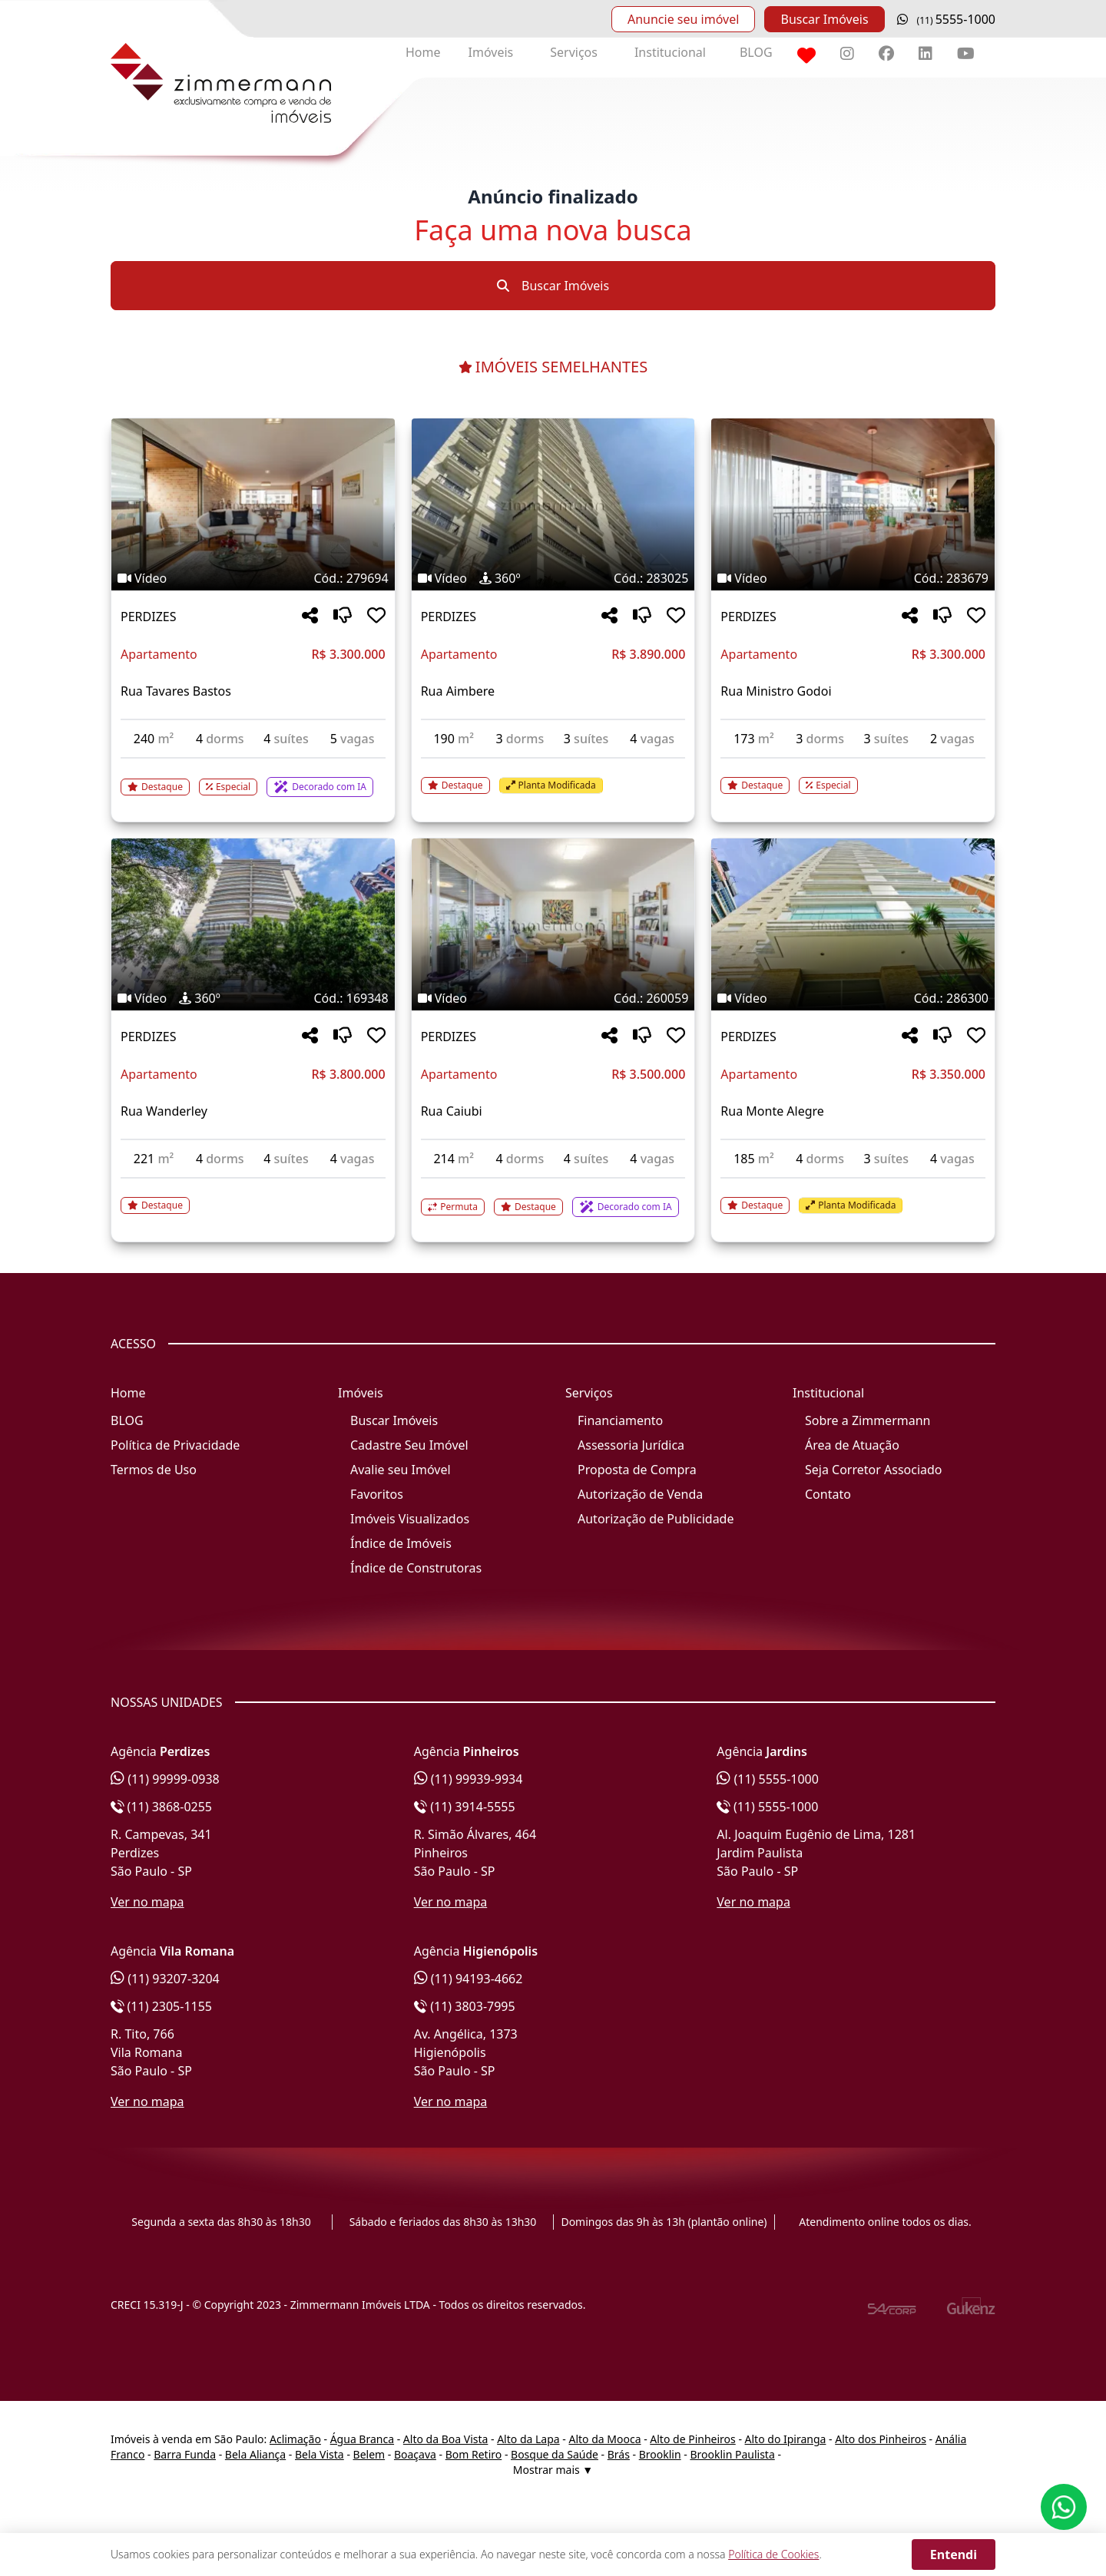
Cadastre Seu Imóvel (409, 1445)
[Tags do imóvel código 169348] (253, 998)
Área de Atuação (852, 1445)
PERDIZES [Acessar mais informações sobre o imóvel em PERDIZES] (148, 616)
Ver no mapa (147, 1901)
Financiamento (620, 1420)
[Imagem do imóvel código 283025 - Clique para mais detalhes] (553, 504)
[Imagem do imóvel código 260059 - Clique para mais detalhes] (553, 924)
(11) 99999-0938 (165, 1779)
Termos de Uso (154, 1469)
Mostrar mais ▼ (553, 2469)
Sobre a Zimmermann (867, 1420)
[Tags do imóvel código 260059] (553, 998)
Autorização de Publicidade (655, 1518)
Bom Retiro (473, 2454)
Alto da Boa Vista (445, 2439)
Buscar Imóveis (824, 19)
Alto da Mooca (604, 2439)
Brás (619, 2454)
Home (423, 52)
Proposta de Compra (637, 1469)
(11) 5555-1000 (768, 1779)
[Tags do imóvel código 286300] (853, 998)
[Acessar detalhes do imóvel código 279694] (253, 778)
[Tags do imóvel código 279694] (253, 578)
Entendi (953, 2554)
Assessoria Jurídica (631, 1445)
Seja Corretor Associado (873, 1469)
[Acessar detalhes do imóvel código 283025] (553, 776)
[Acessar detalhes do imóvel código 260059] (553, 1198)
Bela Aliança (255, 2454)
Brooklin (660, 2454)
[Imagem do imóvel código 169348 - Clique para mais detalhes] (253, 924)
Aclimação (295, 2439)
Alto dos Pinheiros (880, 2439)
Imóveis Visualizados (409, 1518)
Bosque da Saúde (554, 2454)
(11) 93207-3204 (165, 1978)
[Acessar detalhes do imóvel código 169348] (253, 1196)
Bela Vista (319, 2454)
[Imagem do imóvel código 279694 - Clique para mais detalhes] (253, 504)
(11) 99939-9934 (468, 1779)
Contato (828, 1494)
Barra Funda (185, 2454)
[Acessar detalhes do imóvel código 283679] (852, 776)
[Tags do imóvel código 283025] (553, 578)
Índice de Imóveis (401, 1543)
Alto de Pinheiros (692, 2439)
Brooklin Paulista (732, 2454)
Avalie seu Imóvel (400, 1469)
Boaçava (415, 2454)
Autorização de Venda (640, 1494)
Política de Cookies (773, 2554)
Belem (369, 2454)
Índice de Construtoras (416, 1567)
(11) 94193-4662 (468, 1978)
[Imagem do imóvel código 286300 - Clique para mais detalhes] (853, 924)
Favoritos (376, 1494)
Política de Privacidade (175, 1445)
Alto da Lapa (528, 2439)
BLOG (756, 52)
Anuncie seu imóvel (683, 19)
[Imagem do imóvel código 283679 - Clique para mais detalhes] (853, 504)
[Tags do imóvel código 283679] (853, 578)
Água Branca (362, 2439)
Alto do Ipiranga (785, 2439)
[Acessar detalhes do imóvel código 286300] (852, 1196)
